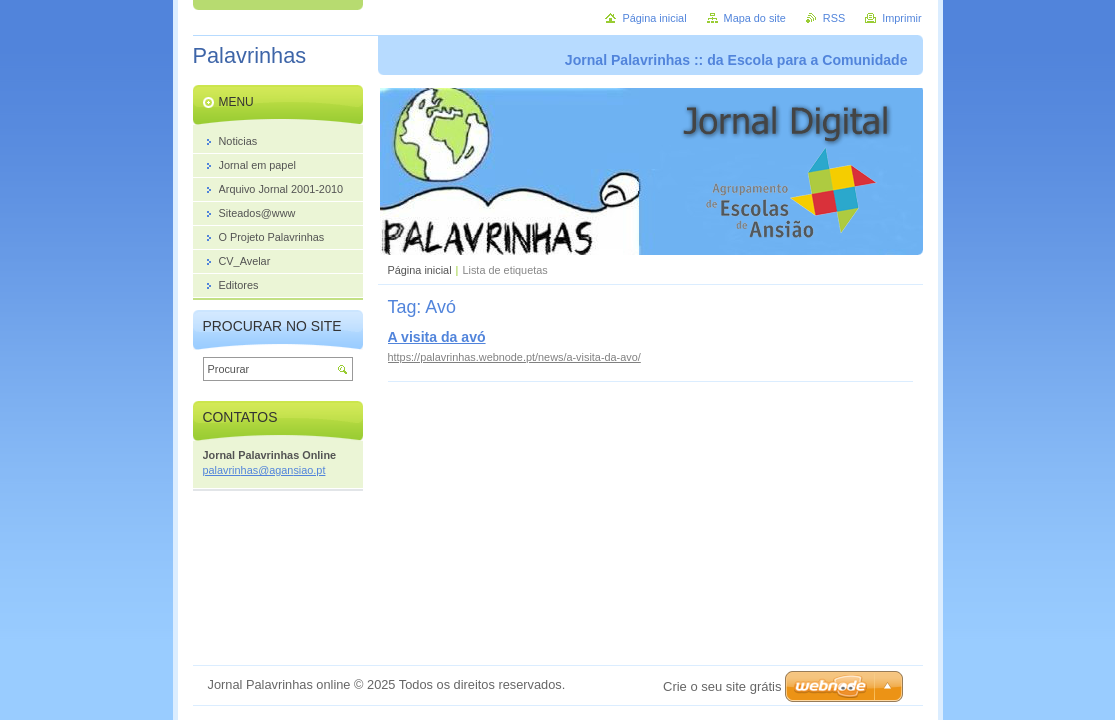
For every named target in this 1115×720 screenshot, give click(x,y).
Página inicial (420, 270)
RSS (834, 18)
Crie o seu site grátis (722, 686)
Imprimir (901, 18)
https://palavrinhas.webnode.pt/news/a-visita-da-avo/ (514, 357)
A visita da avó (437, 337)
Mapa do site (755, 18)
